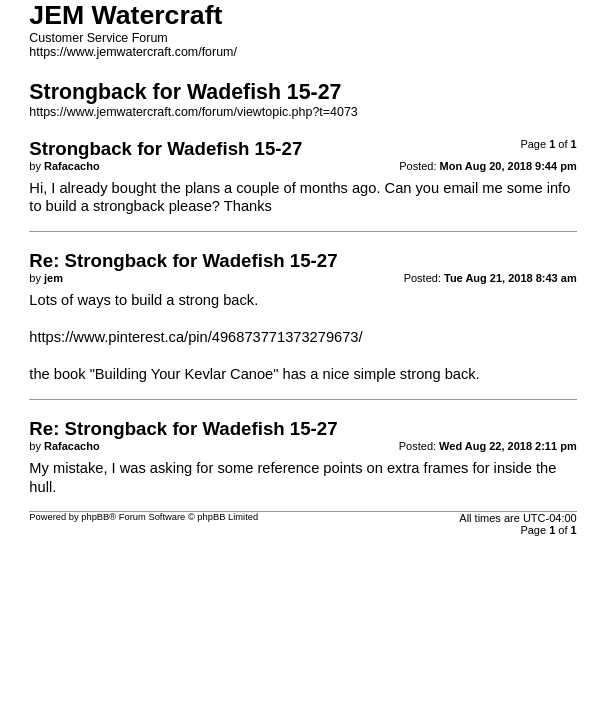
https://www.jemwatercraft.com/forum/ (133, 52)
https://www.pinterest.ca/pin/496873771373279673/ (195, 337)
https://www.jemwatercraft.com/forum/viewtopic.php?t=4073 (193, 112)
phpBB (95, 517)
